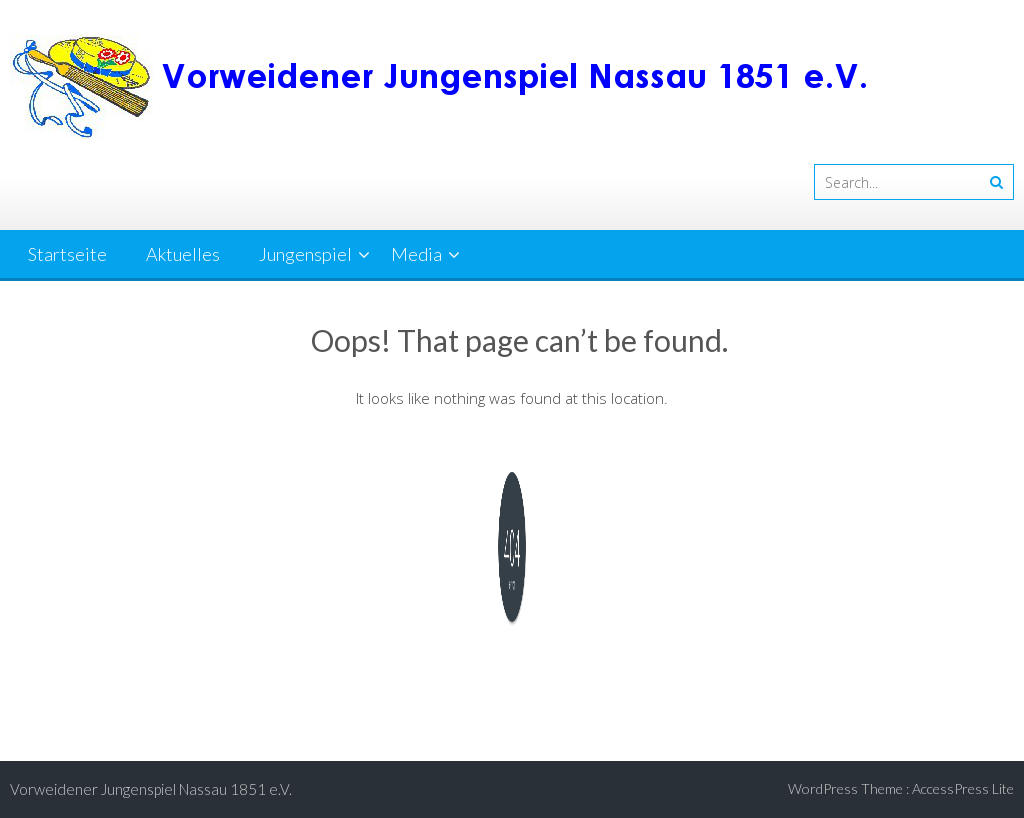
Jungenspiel (305, 254)
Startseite (67, 254)
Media (416, 254)
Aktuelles (183, 254)
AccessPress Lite (963, 788)
